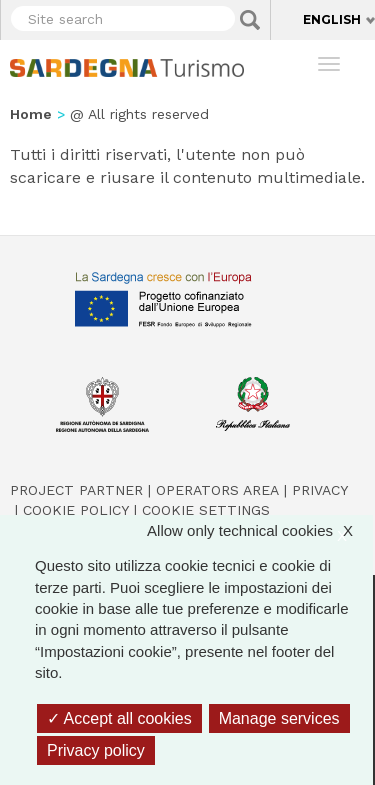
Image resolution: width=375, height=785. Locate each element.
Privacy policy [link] (96, 750)
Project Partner (76, 490)
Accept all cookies (119, 718)
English (332, 19)
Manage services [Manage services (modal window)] (279, 718)
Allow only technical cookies (260, 530)
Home (31, 114)
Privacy (320, 490)
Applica (250, 20)
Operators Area (217, 490)
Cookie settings (206, 510)
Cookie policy (76, 510)
